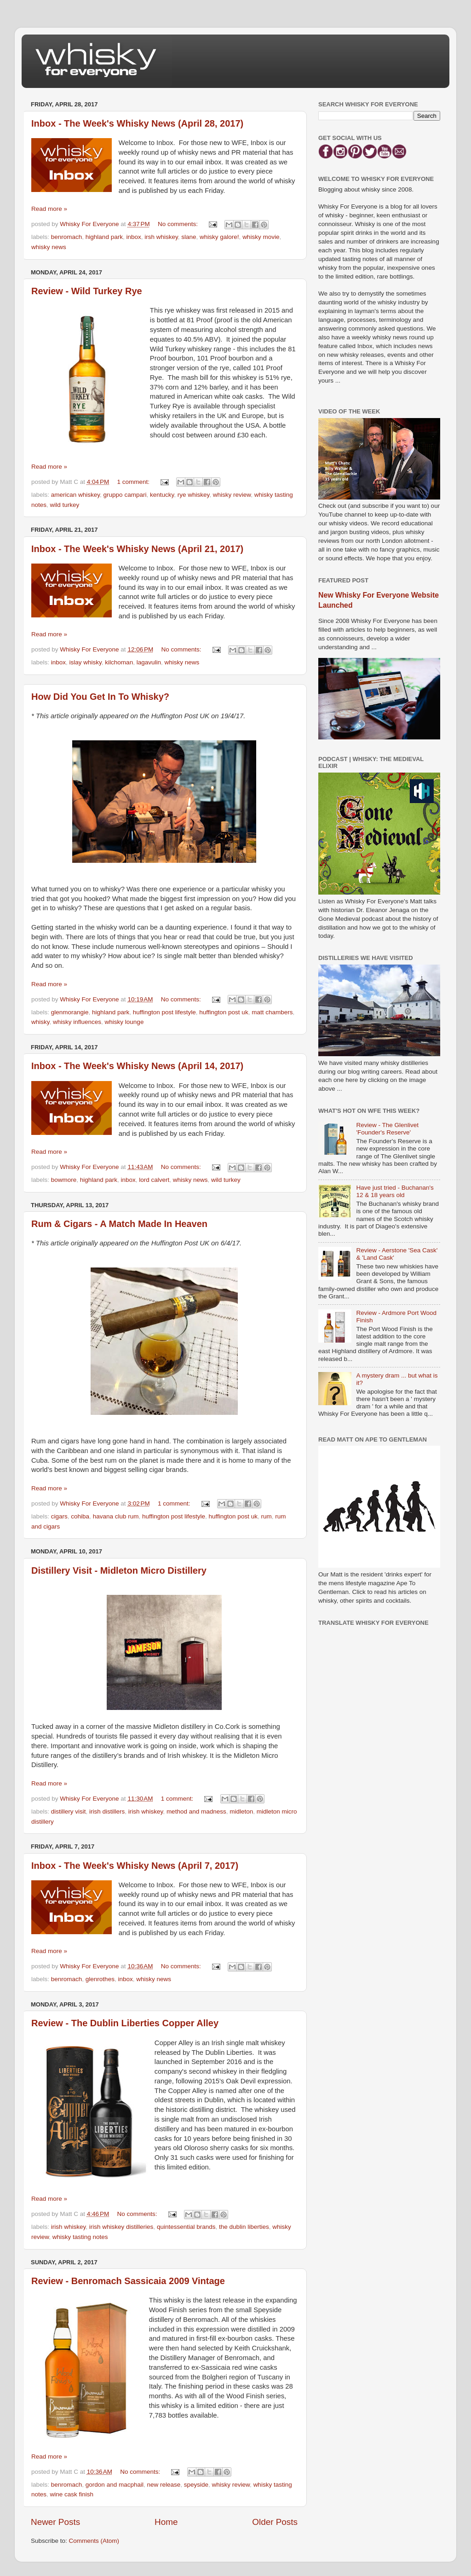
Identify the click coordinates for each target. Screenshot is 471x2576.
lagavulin (149, 662)
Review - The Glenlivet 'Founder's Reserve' (387, 1129)
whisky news (48, 247)
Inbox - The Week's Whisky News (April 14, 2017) (137, 1066)
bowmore (64, 1179)
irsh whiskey (161, 236)
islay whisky (85, 662)
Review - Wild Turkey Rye (86, 291)
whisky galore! (219, 236)
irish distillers (107, 1811)
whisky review (232, 494)
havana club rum (116, 1516)
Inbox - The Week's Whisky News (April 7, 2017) (134, 1866)
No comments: (179, 224)
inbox (133, 236)
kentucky (162, 494)
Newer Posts (55, 2522)
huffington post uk (223, 1012)
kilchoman (119, 662)
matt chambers (272, 1012)
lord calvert (154, 1179)
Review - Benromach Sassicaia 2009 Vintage (128, 2281)
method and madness (196, 1811)
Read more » (49, 208)
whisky (40, 1021)
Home (166, 2522)
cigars (59, 1516)
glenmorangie (70, 1012)
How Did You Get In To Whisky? (100, 697)
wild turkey (65, 504)
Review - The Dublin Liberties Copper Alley (124, 2023)
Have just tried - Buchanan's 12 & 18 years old (394, 1191)
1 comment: (134, 481)
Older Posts (275, 2522)
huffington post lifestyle (164, 1012)
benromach (66, 236)
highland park (104, 236)
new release (163, 2484)
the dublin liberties (244, 2226)
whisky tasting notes (80, 2236)
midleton (241, 1811)
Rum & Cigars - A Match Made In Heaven (119, 1224)
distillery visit (68, 1811)
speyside (196, 2484)
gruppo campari (125, 494)
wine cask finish (72, 2494)
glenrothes (100, 1979)
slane (188, 236)
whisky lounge (124, 1021)
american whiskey (75, 494)
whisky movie (260, 236)
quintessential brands (186, 2226)
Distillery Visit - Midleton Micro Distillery (119, 1570)
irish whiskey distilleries (121, 2226)
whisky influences (77, 1021)
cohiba (80, 1516)
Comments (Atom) (94, 2540)
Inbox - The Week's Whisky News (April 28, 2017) (137, 123)
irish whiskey (145, 1811)
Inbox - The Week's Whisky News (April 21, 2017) (137, 549)
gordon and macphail (115, 2484)
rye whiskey (194, 494)
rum (266, 1516)
